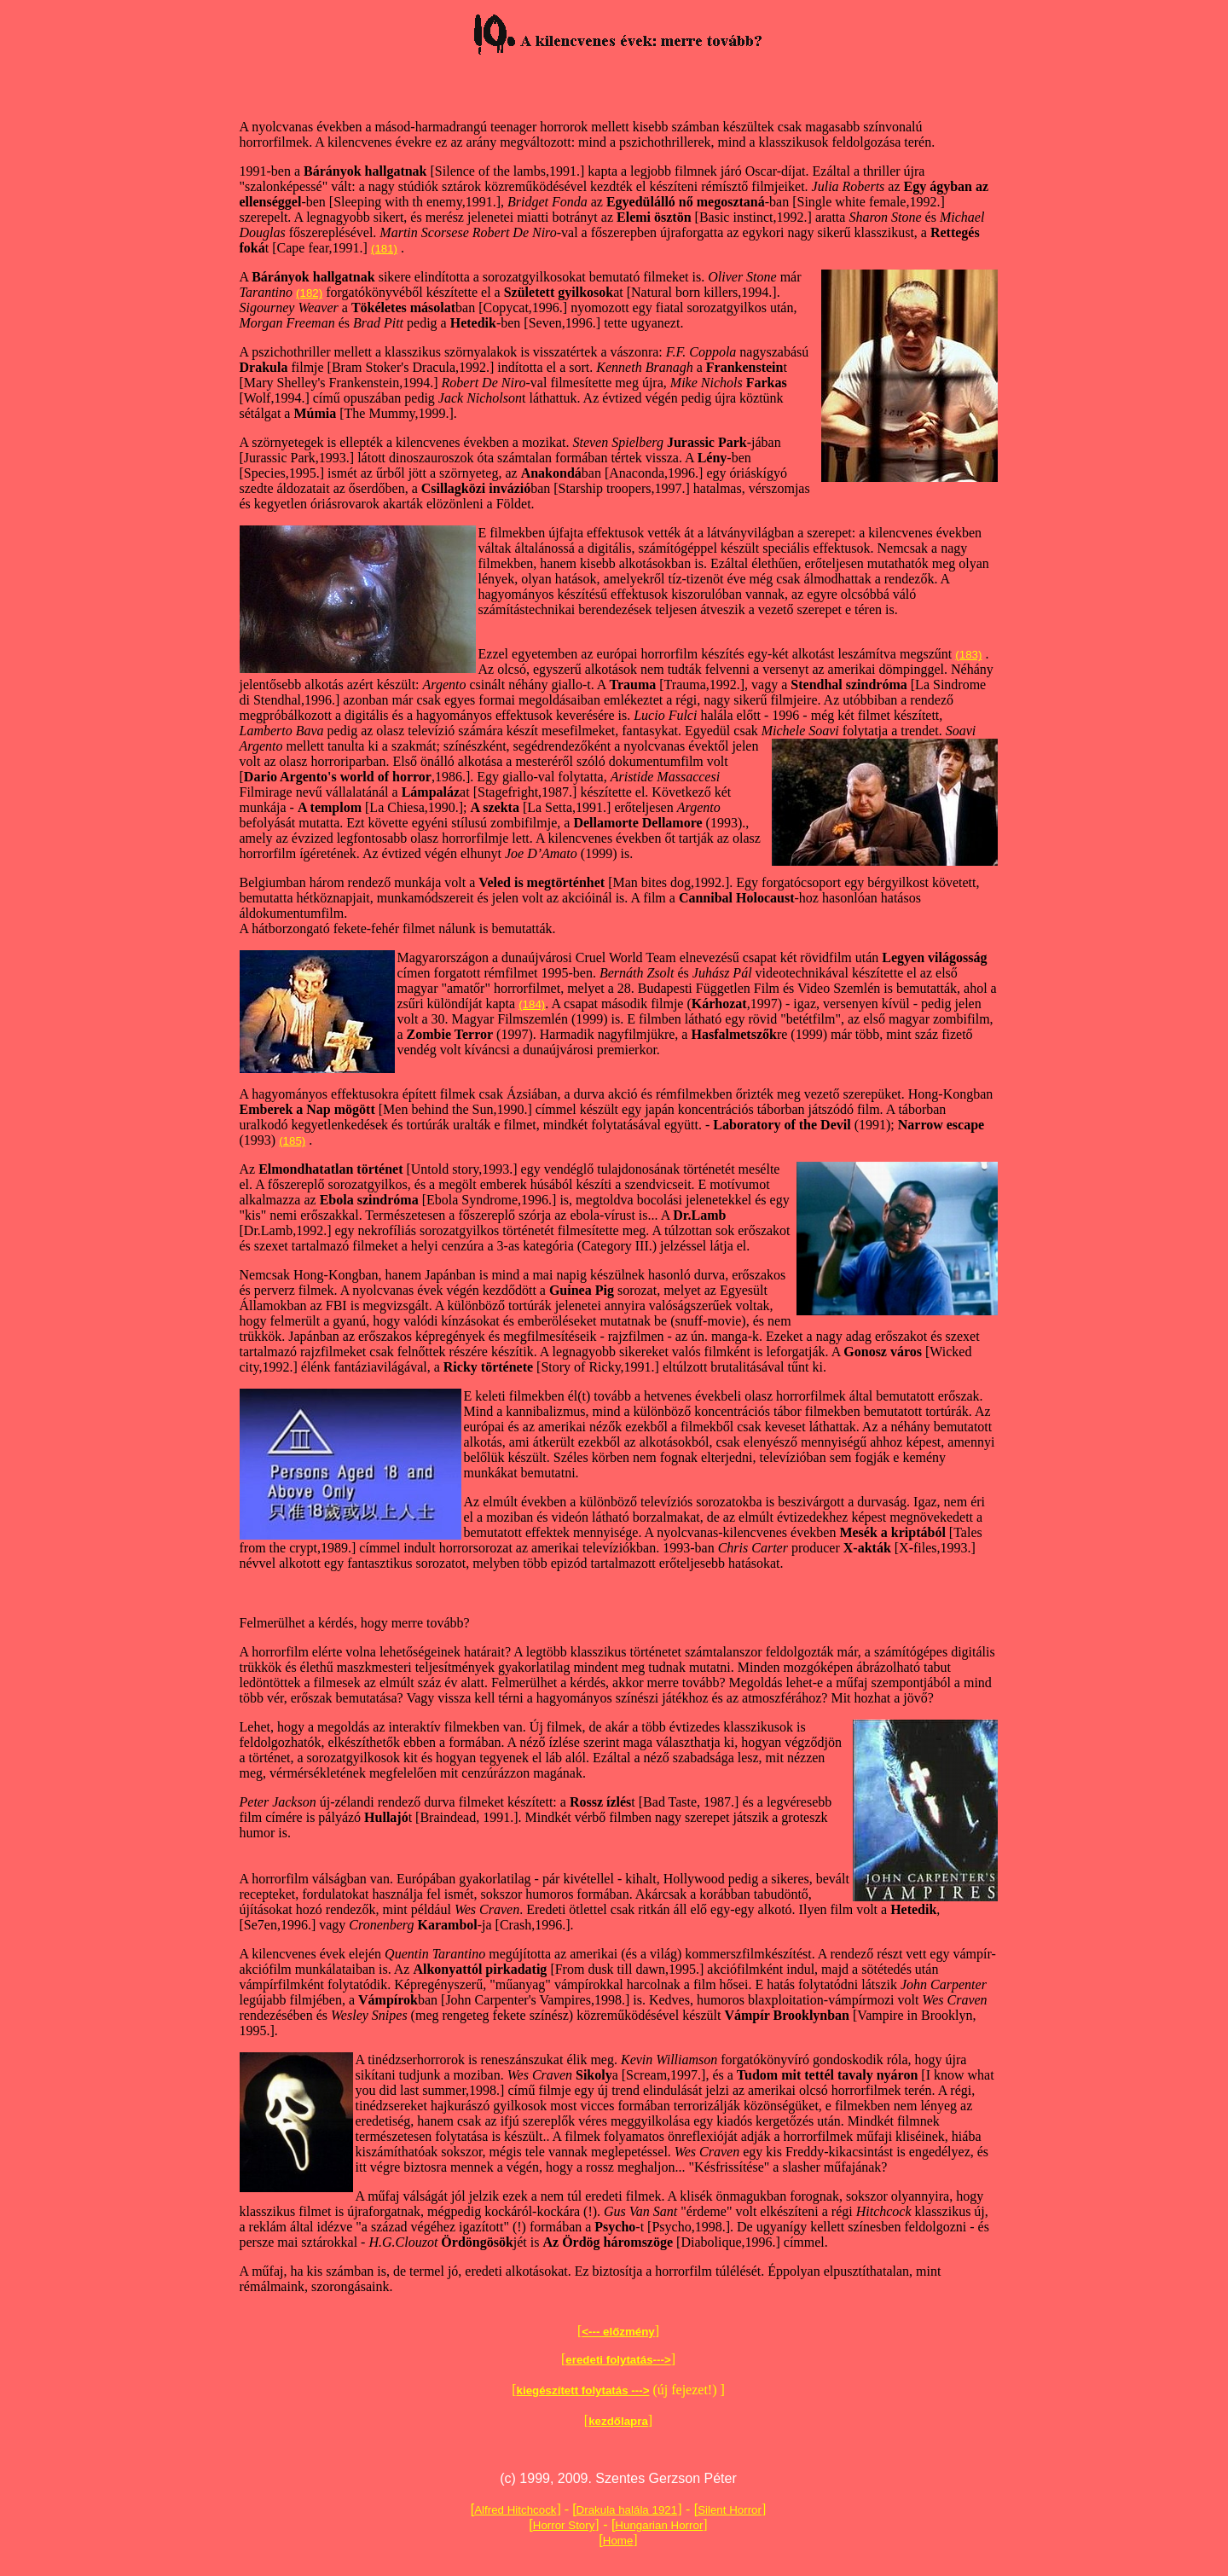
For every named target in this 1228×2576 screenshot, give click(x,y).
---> (662, 2359)
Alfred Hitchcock (515, 2509)
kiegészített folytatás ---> (583, 2390)
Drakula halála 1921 (627, 2509)
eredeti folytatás (608, 2359)
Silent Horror (730, 2509)
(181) (384, 248)
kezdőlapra (618, 2421)
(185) (292, 1140)
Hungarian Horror (659, 2525)
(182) (309, 293)
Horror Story (564, 2525)
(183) (968, 654)
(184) (531, 1004)
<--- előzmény (618, 2331)
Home (618, 2540)
